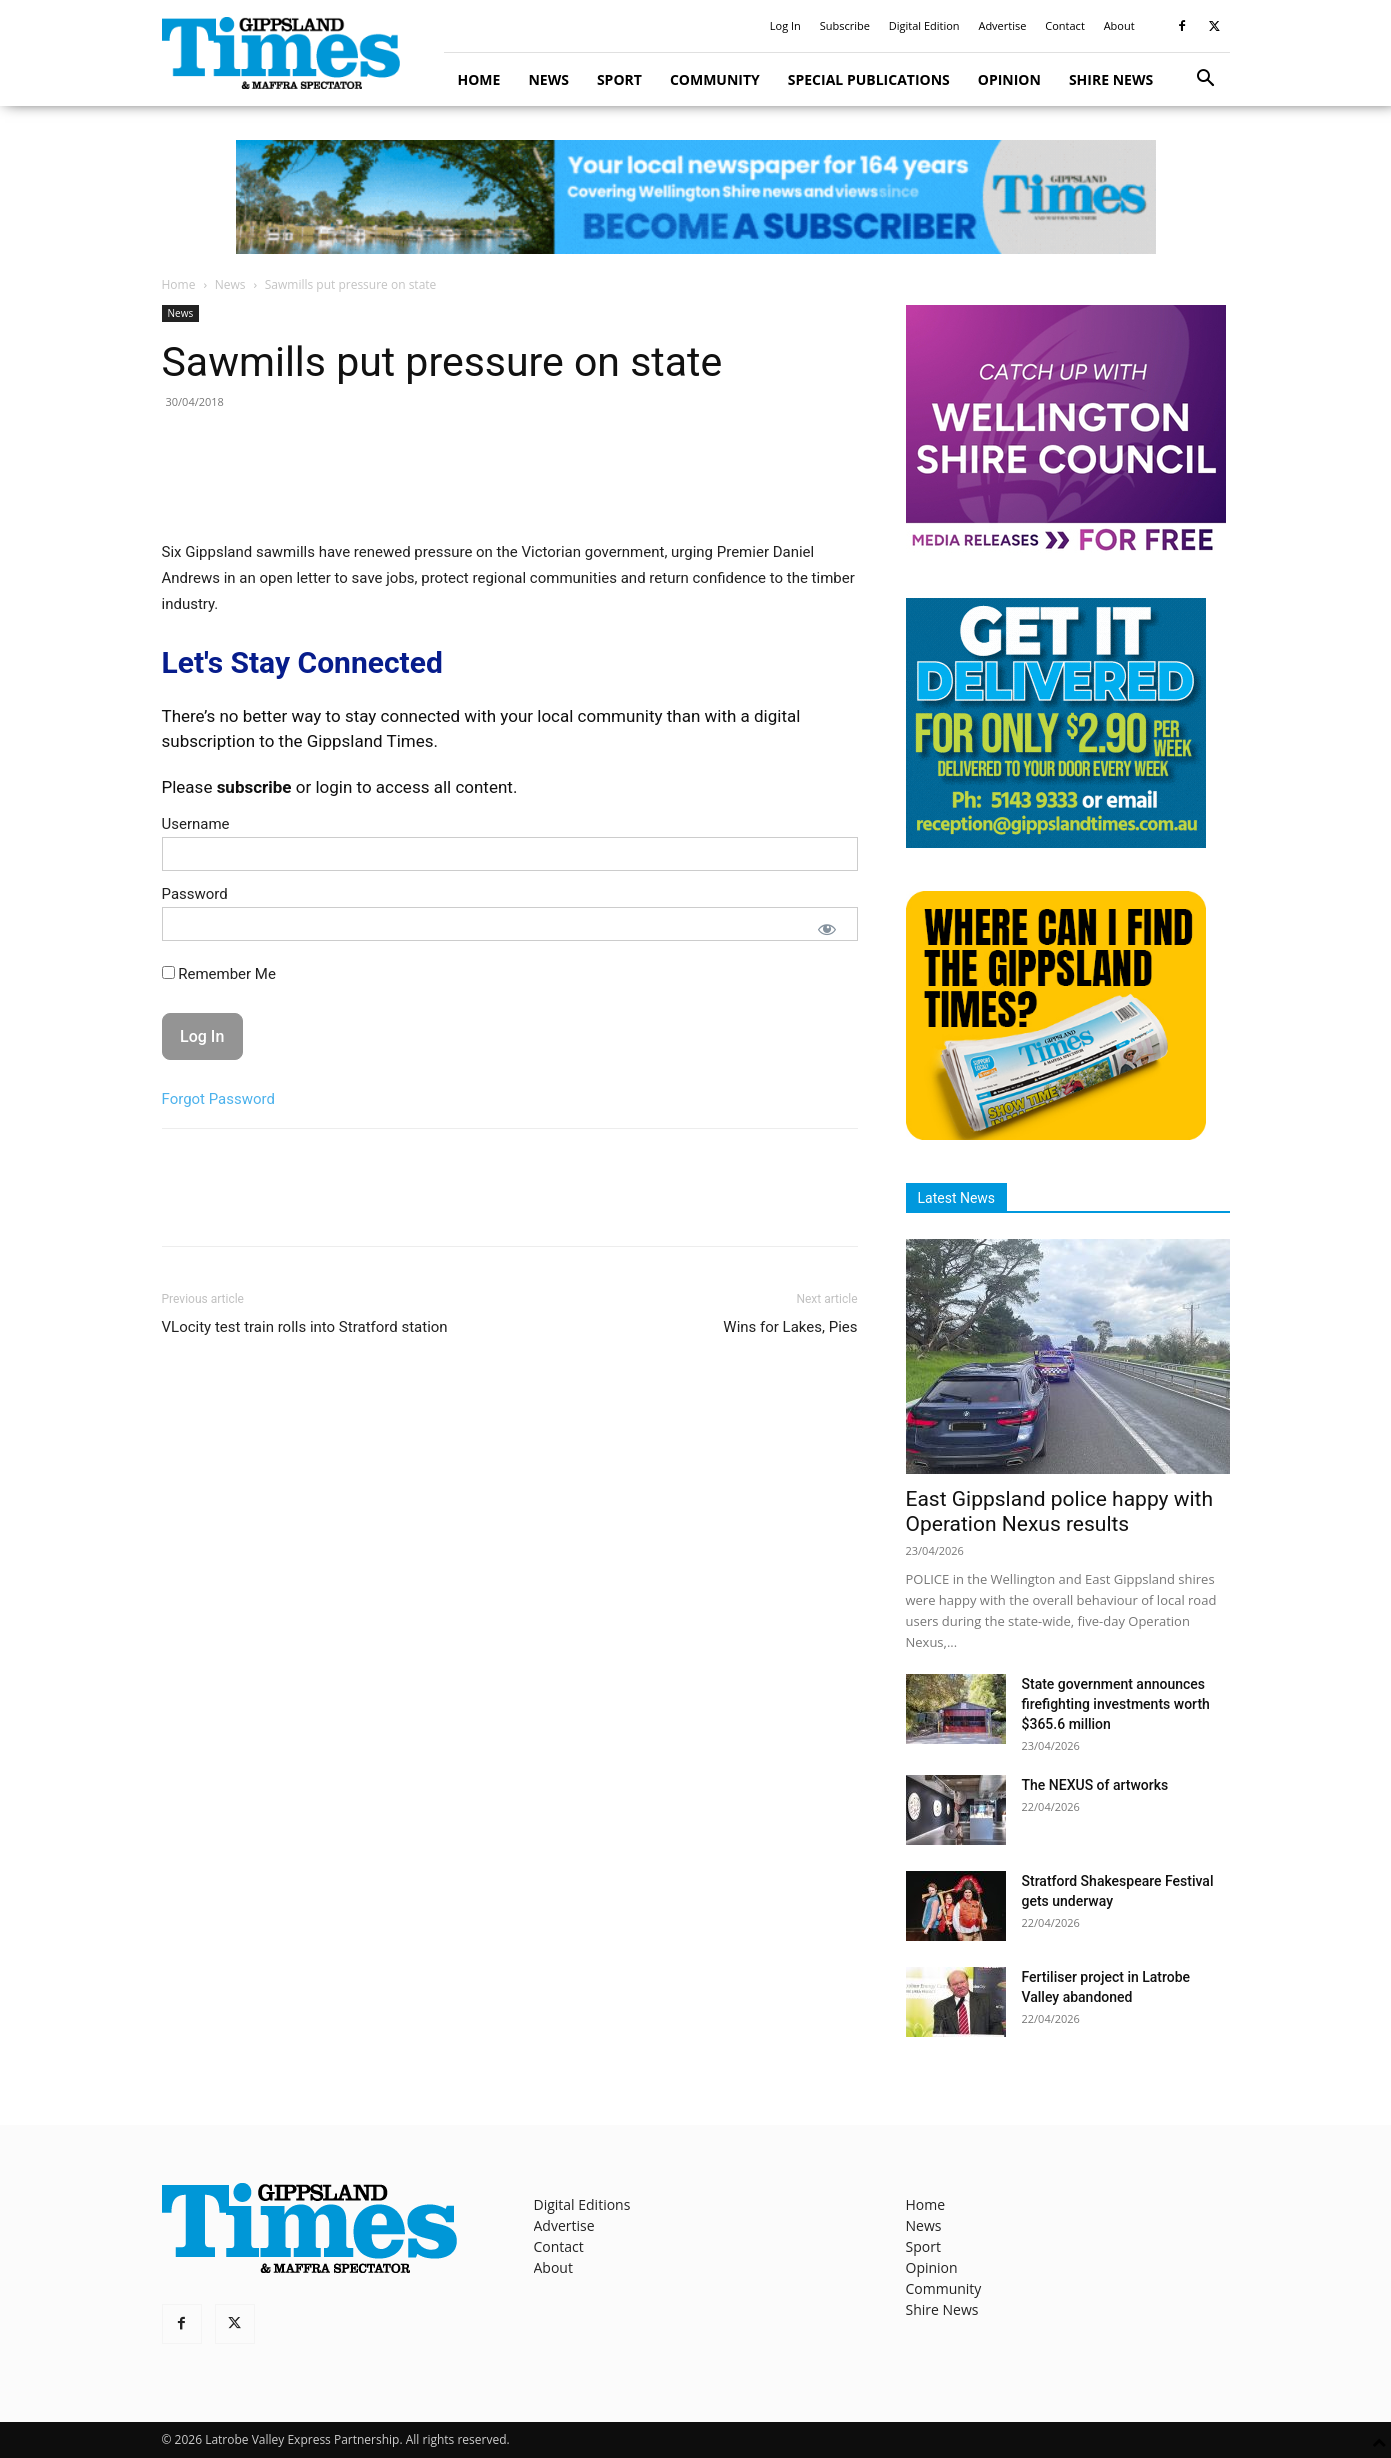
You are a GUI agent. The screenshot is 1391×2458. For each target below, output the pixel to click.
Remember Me (219, 974)
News (548, 79)
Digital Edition (924, 25)
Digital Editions (582, 2204)
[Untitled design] (1056, 842)
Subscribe (845, 25)
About (1119, 25)
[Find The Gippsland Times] (1056, 1134)
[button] (1206, 80)
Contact (1065, 25)
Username (196, 824)
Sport (619, 79)
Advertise (1002, 25)
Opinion (1009, 79)
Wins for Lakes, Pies (790, 1327)
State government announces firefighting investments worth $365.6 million (1116, 1704)
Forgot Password (219, 1099)
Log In (785, 25)
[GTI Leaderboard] (695, 197)
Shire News (1111, 79)
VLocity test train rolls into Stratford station (305, 1327)
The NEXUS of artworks (1095, 1785)
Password (195, 894)
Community (715, 79)
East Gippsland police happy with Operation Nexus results (1060, 1511)
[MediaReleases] (1066, 549)
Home (479, 79)
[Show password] (827, 929)
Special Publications (869, 79)
